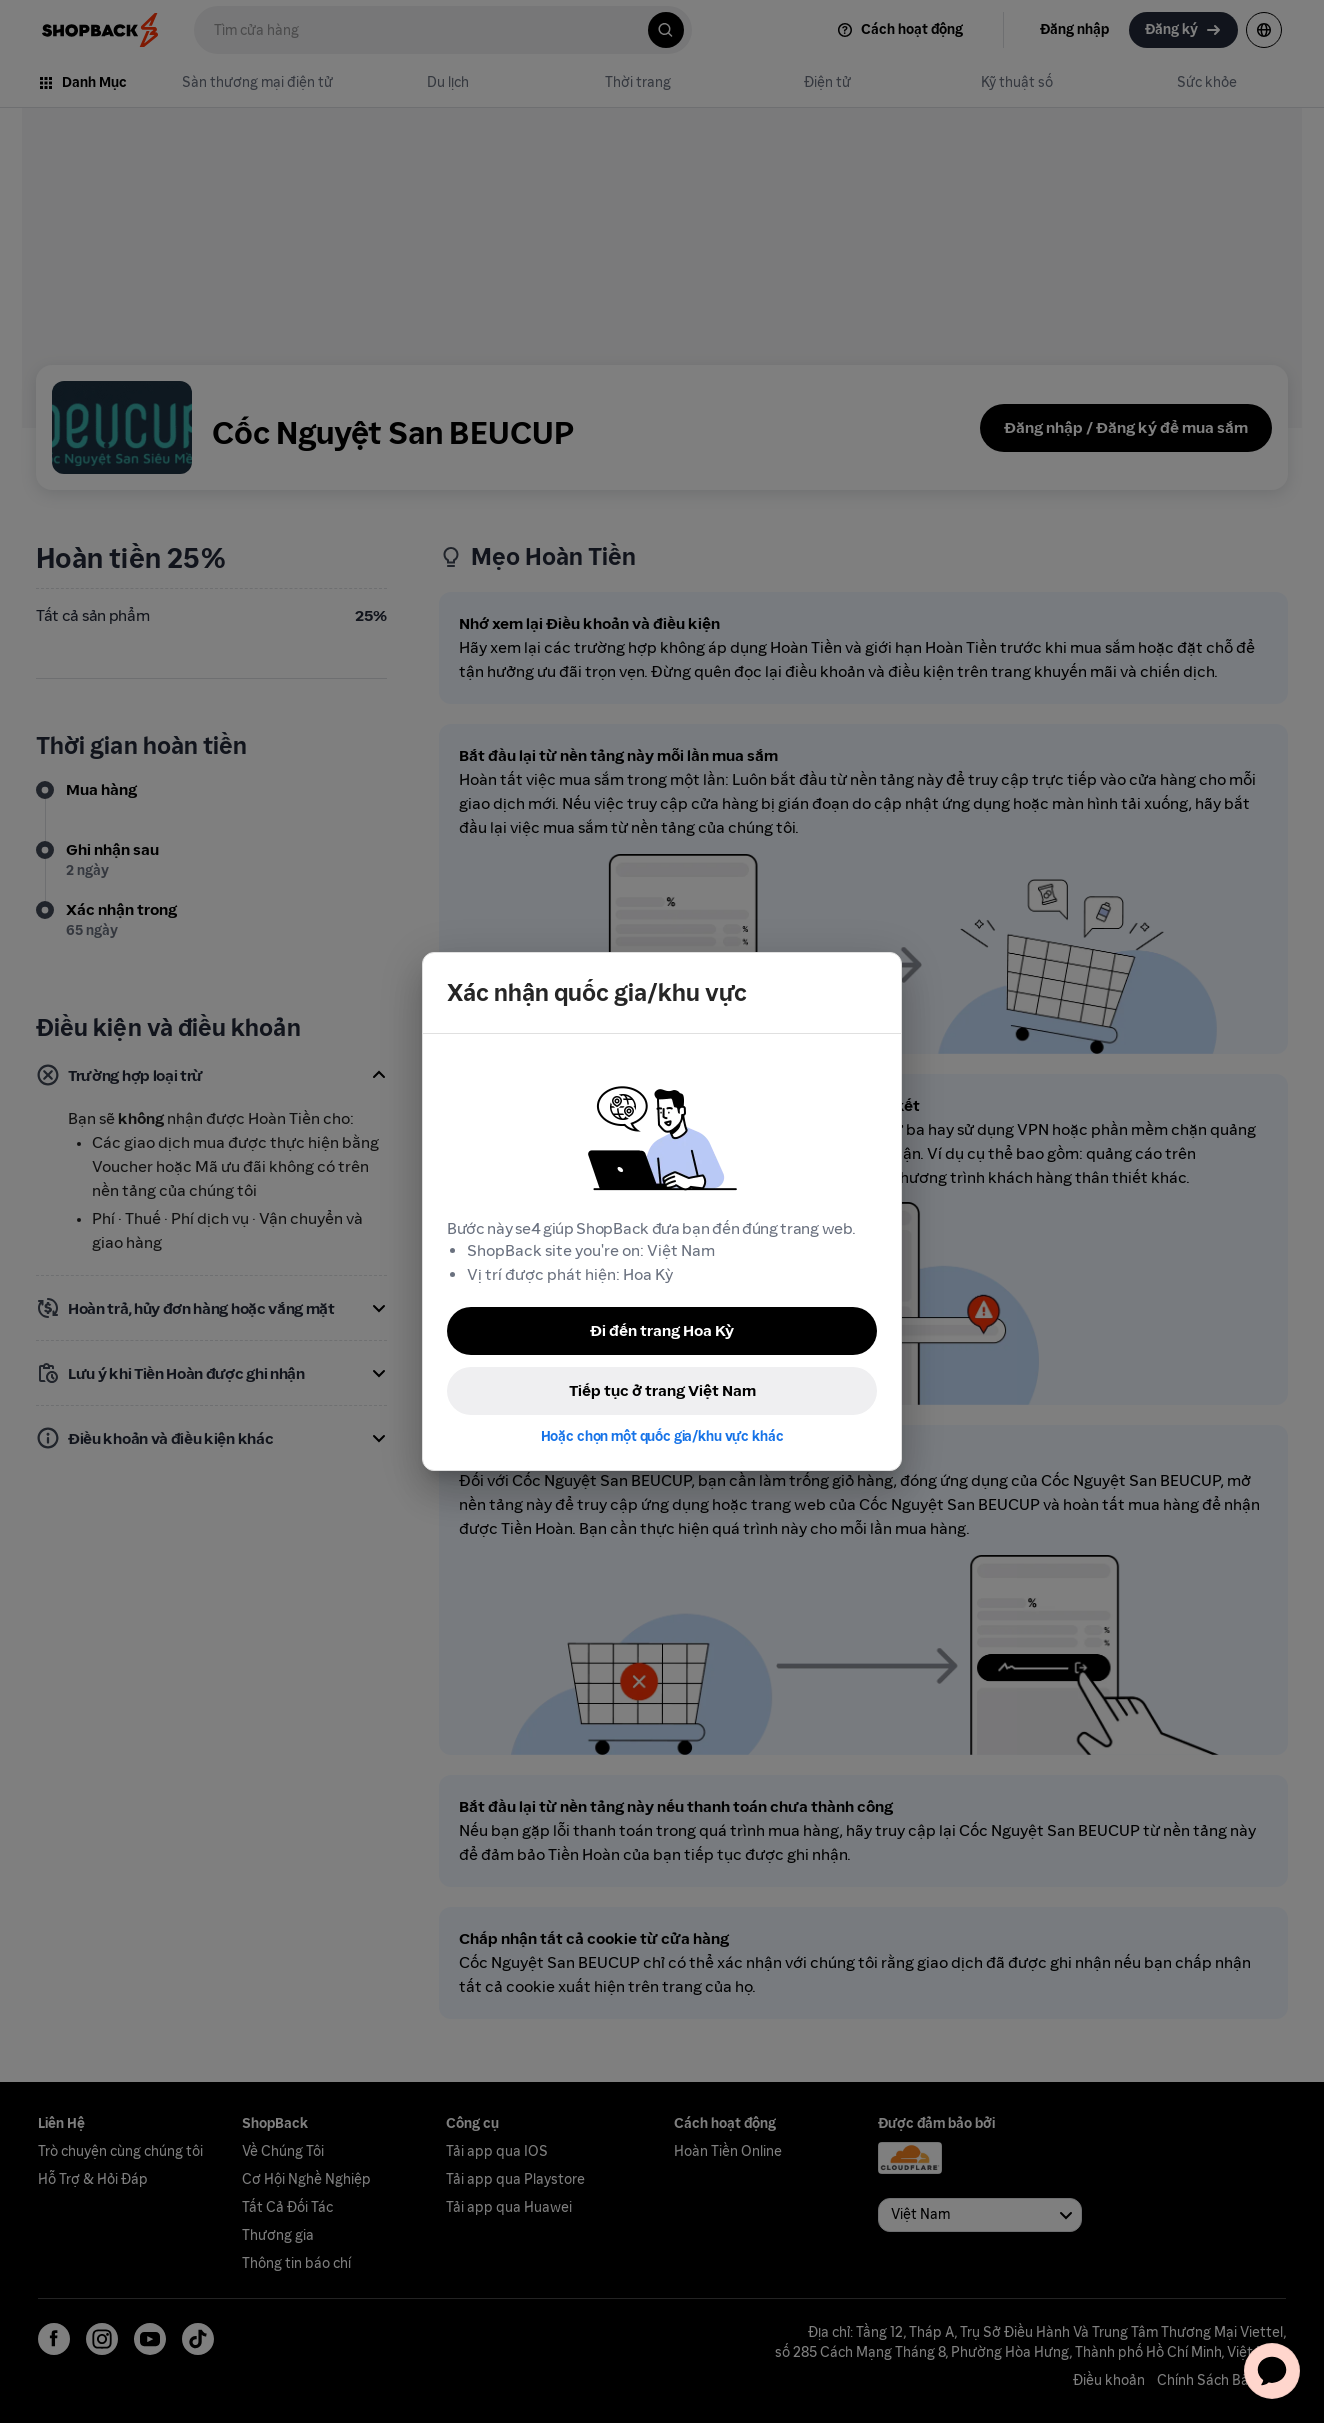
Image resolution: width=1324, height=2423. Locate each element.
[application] (1272, 2371)
